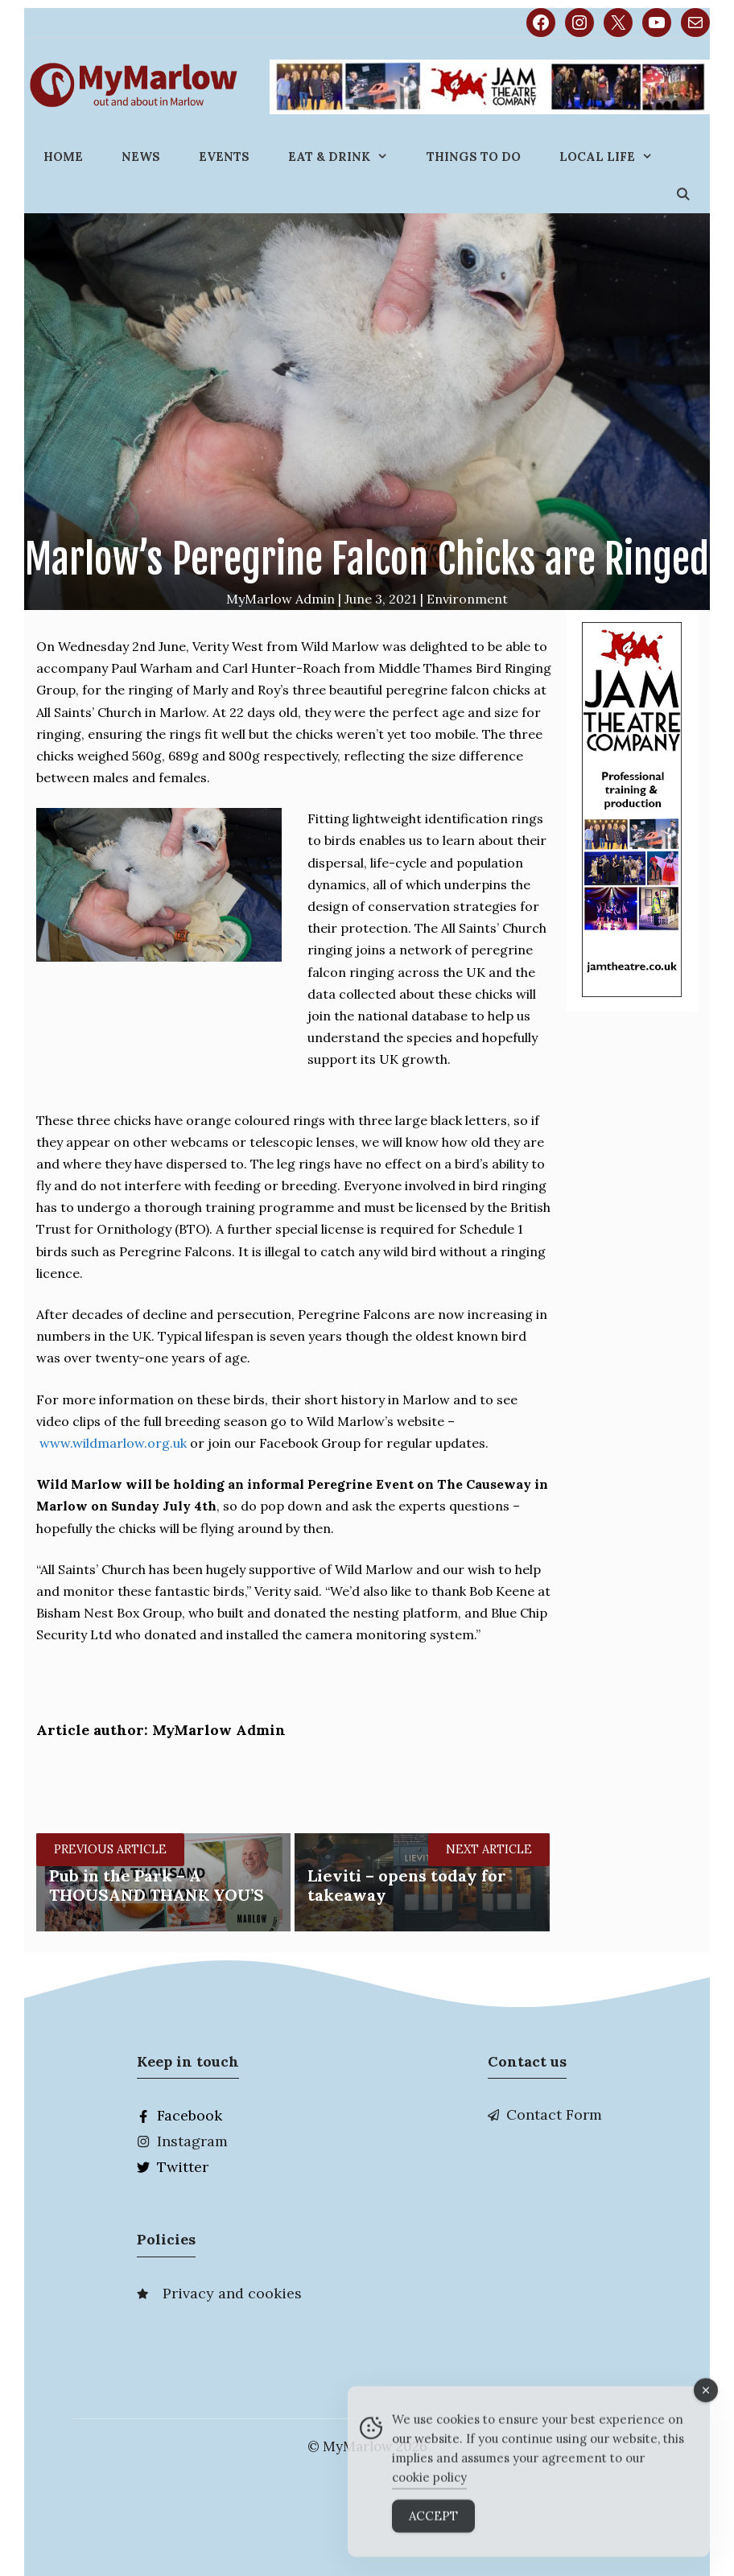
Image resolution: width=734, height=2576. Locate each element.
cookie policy (429, 2488)
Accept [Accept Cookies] (433, 2527)
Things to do (474, 156)
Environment (467, 599)
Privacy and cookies (232, 2293)
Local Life (615, 156)
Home (63, 156)
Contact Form (554, 2114)
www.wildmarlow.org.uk (113, 1443)
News (141, 156)
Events (224, 156)
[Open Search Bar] (683, 194)
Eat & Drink (347, 156)
